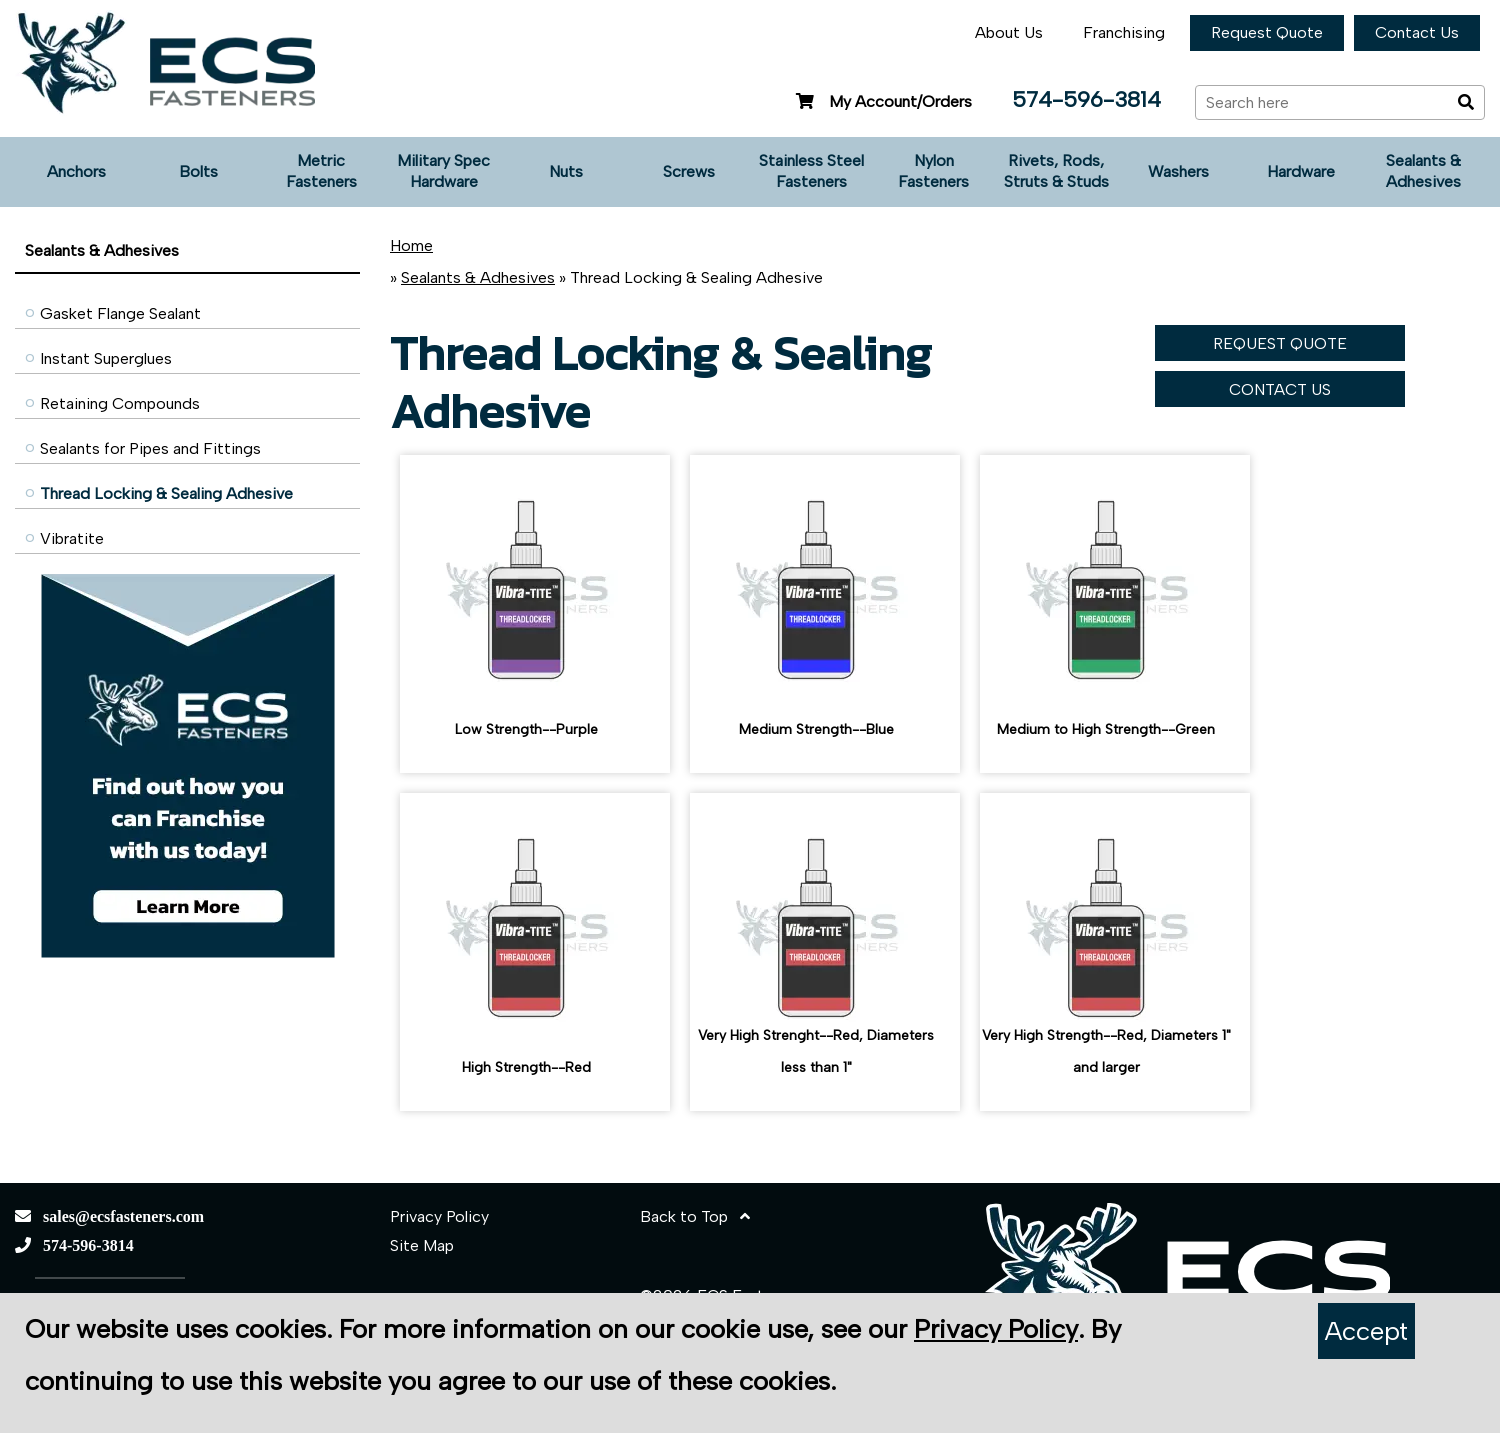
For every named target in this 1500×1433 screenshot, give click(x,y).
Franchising (1124, 32)
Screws (689, 171)
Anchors (76, 171)
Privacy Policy (439, 1216)
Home (411, 245)
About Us (1009, 32)
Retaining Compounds (120, 403)
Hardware (1301, 171)
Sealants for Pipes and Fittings (150, 448)
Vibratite (72, 538)
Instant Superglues (106, 358)
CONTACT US (1280, 389)
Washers (1178, 171)
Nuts (566, 171)
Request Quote (1267, 32)
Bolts (198, 171)
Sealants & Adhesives (1423, 171)
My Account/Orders (881, 101)
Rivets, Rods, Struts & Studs (1056, 171)
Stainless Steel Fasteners (811, 171)
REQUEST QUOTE (1280, 343)
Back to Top (695, 1216)
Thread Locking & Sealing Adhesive (166, 493)
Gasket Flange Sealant (120, 313)
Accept (1366, 1331)
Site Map (422, 1245)
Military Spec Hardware (443, 171)
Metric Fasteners (321, 171)
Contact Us (1417, 32)
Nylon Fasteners (933, 171)
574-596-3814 (1086, 99)
